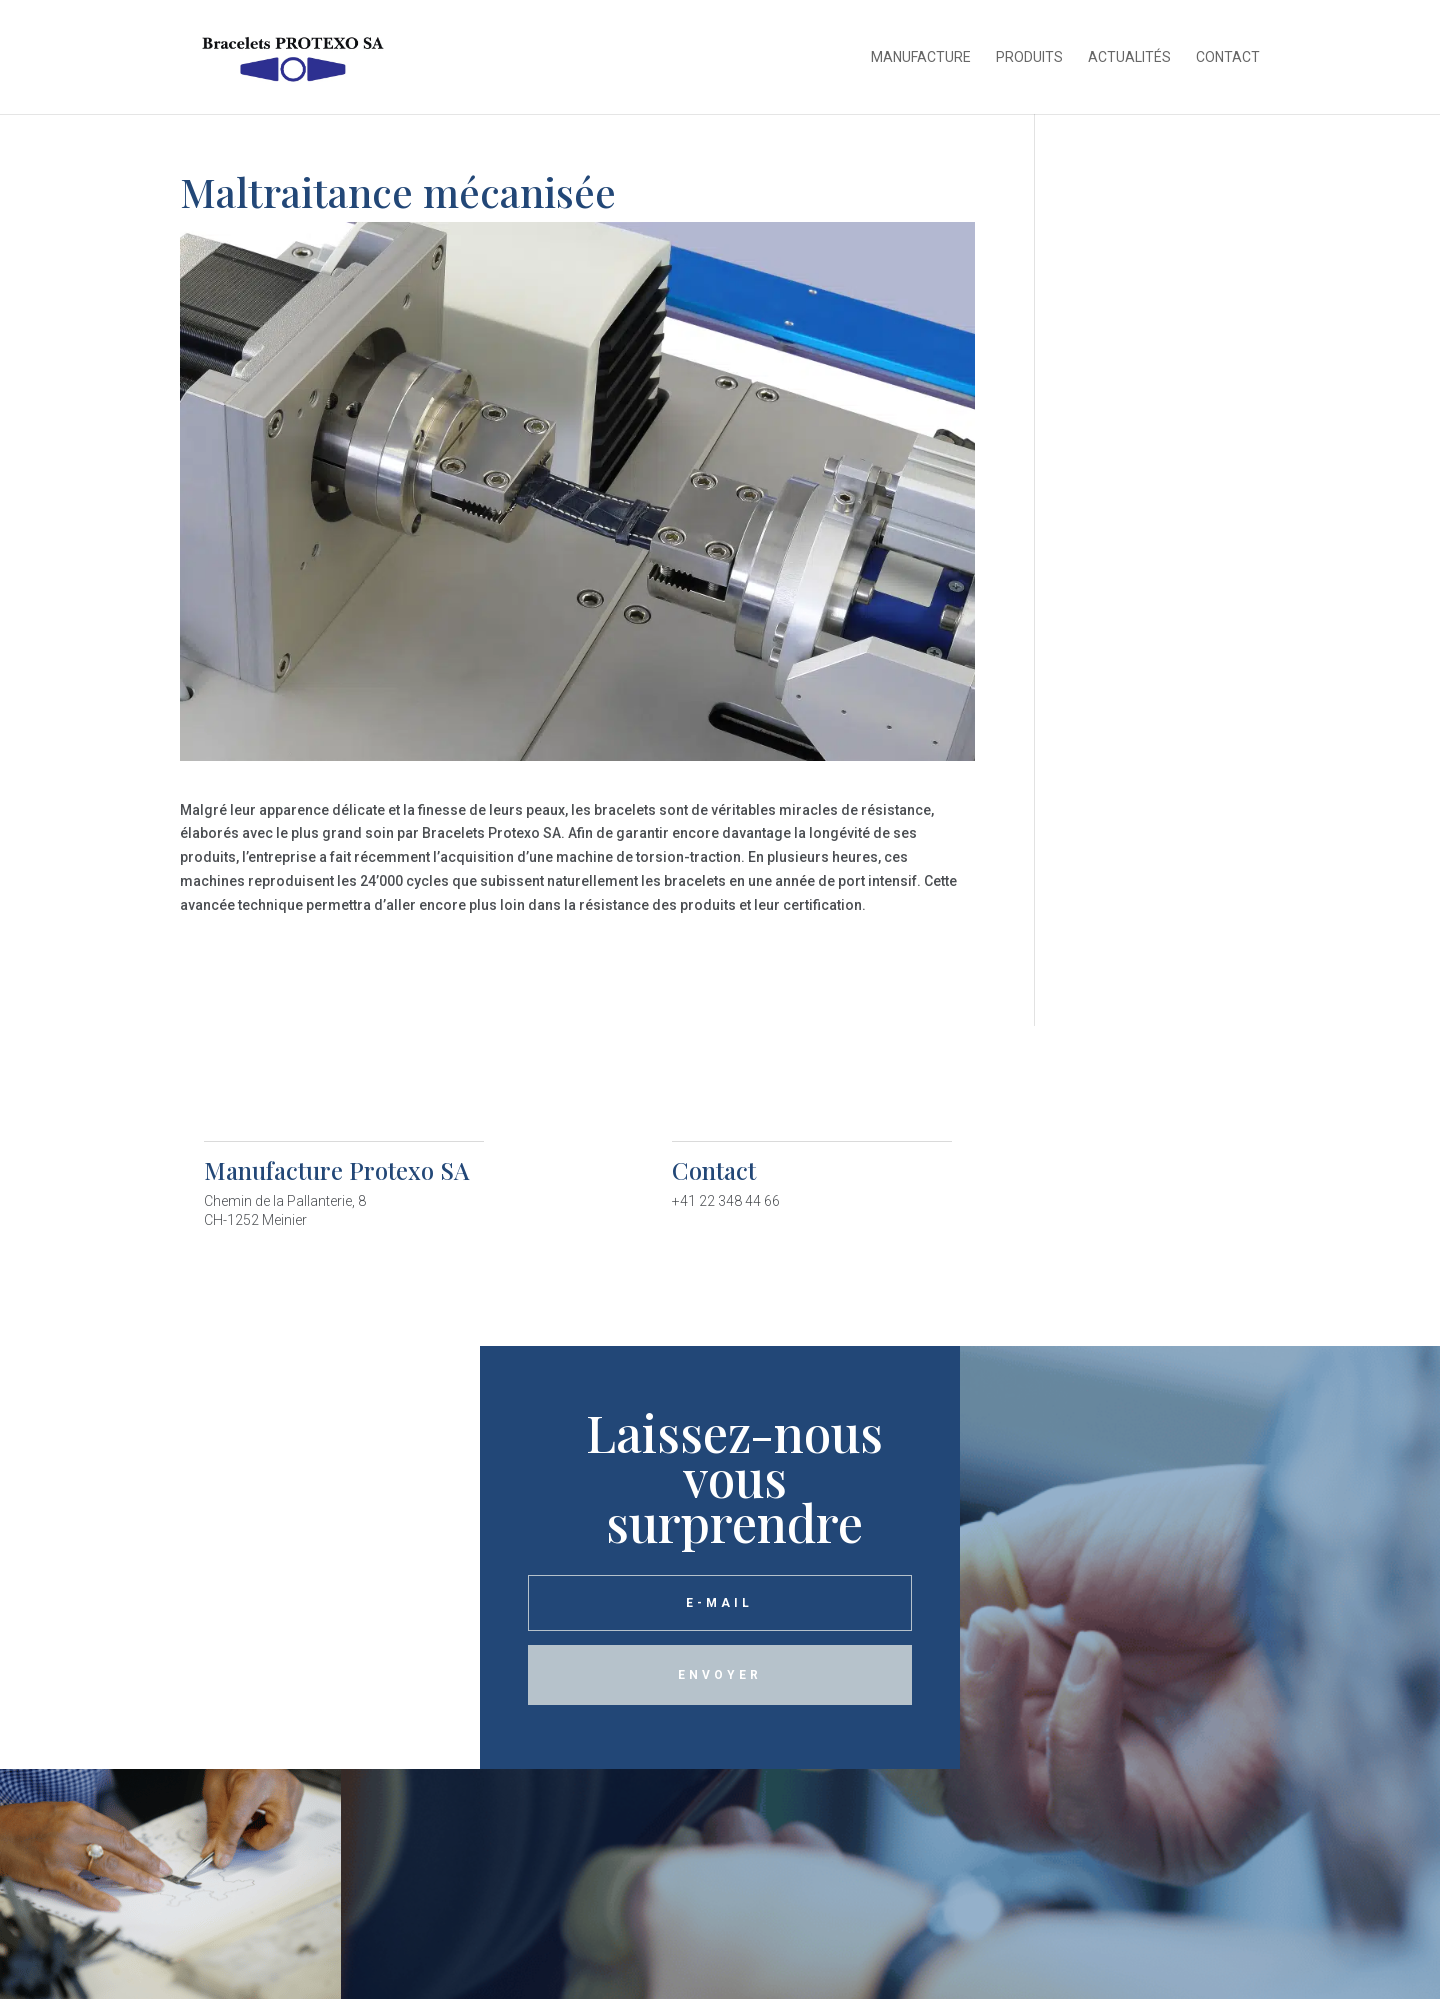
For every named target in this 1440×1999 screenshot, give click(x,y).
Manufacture (921, 57)
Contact (1228, 57)
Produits (1029, 57)
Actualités (1129, 57)
